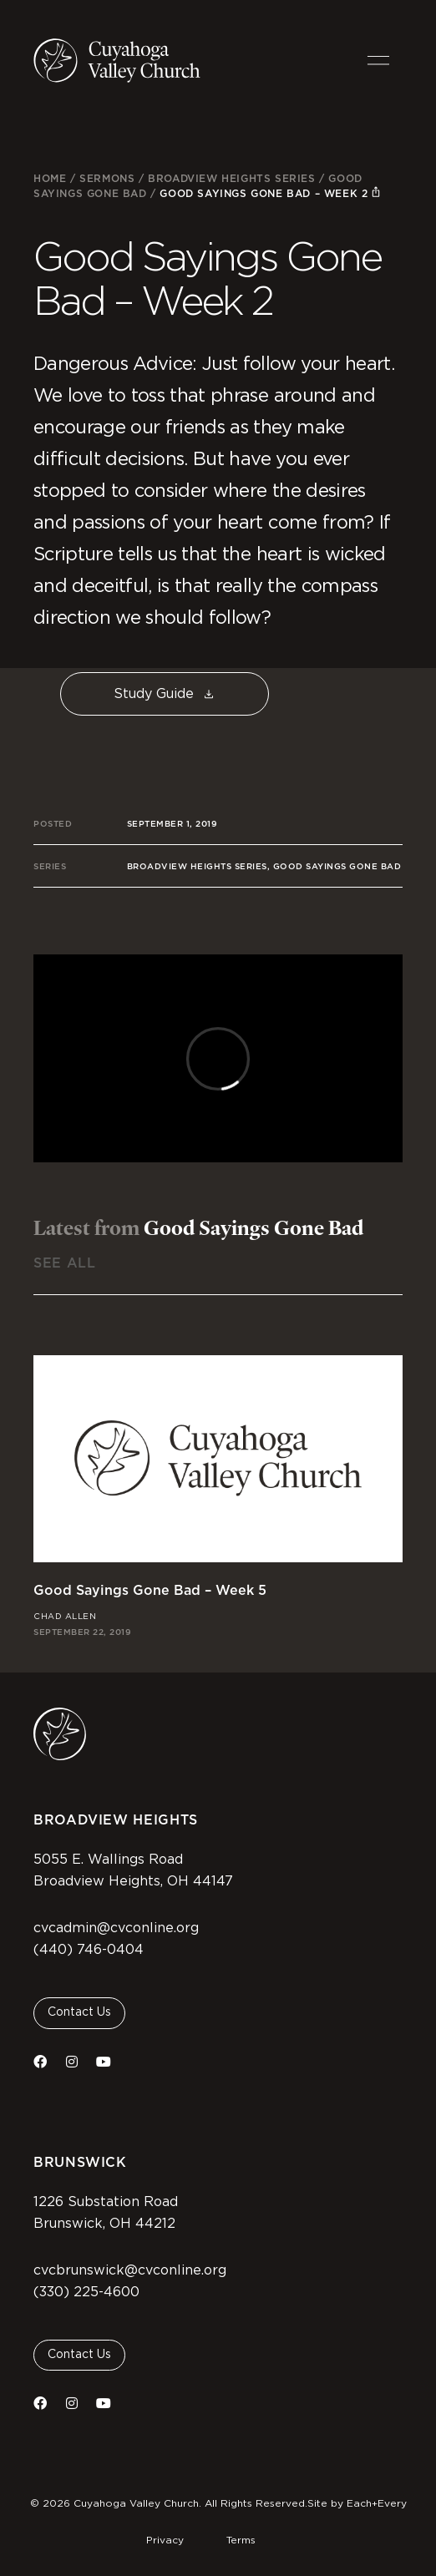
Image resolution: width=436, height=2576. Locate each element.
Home (49, 178)
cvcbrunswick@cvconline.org (129, 2270)
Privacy (165, 2540)
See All (64, 1263)
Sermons (106, 178)
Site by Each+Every (357, 2503)
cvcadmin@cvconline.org (116, 1928)
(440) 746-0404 (88, 1949)
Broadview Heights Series (231, 178)
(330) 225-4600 (86, 2292)
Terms (241, 2540)
